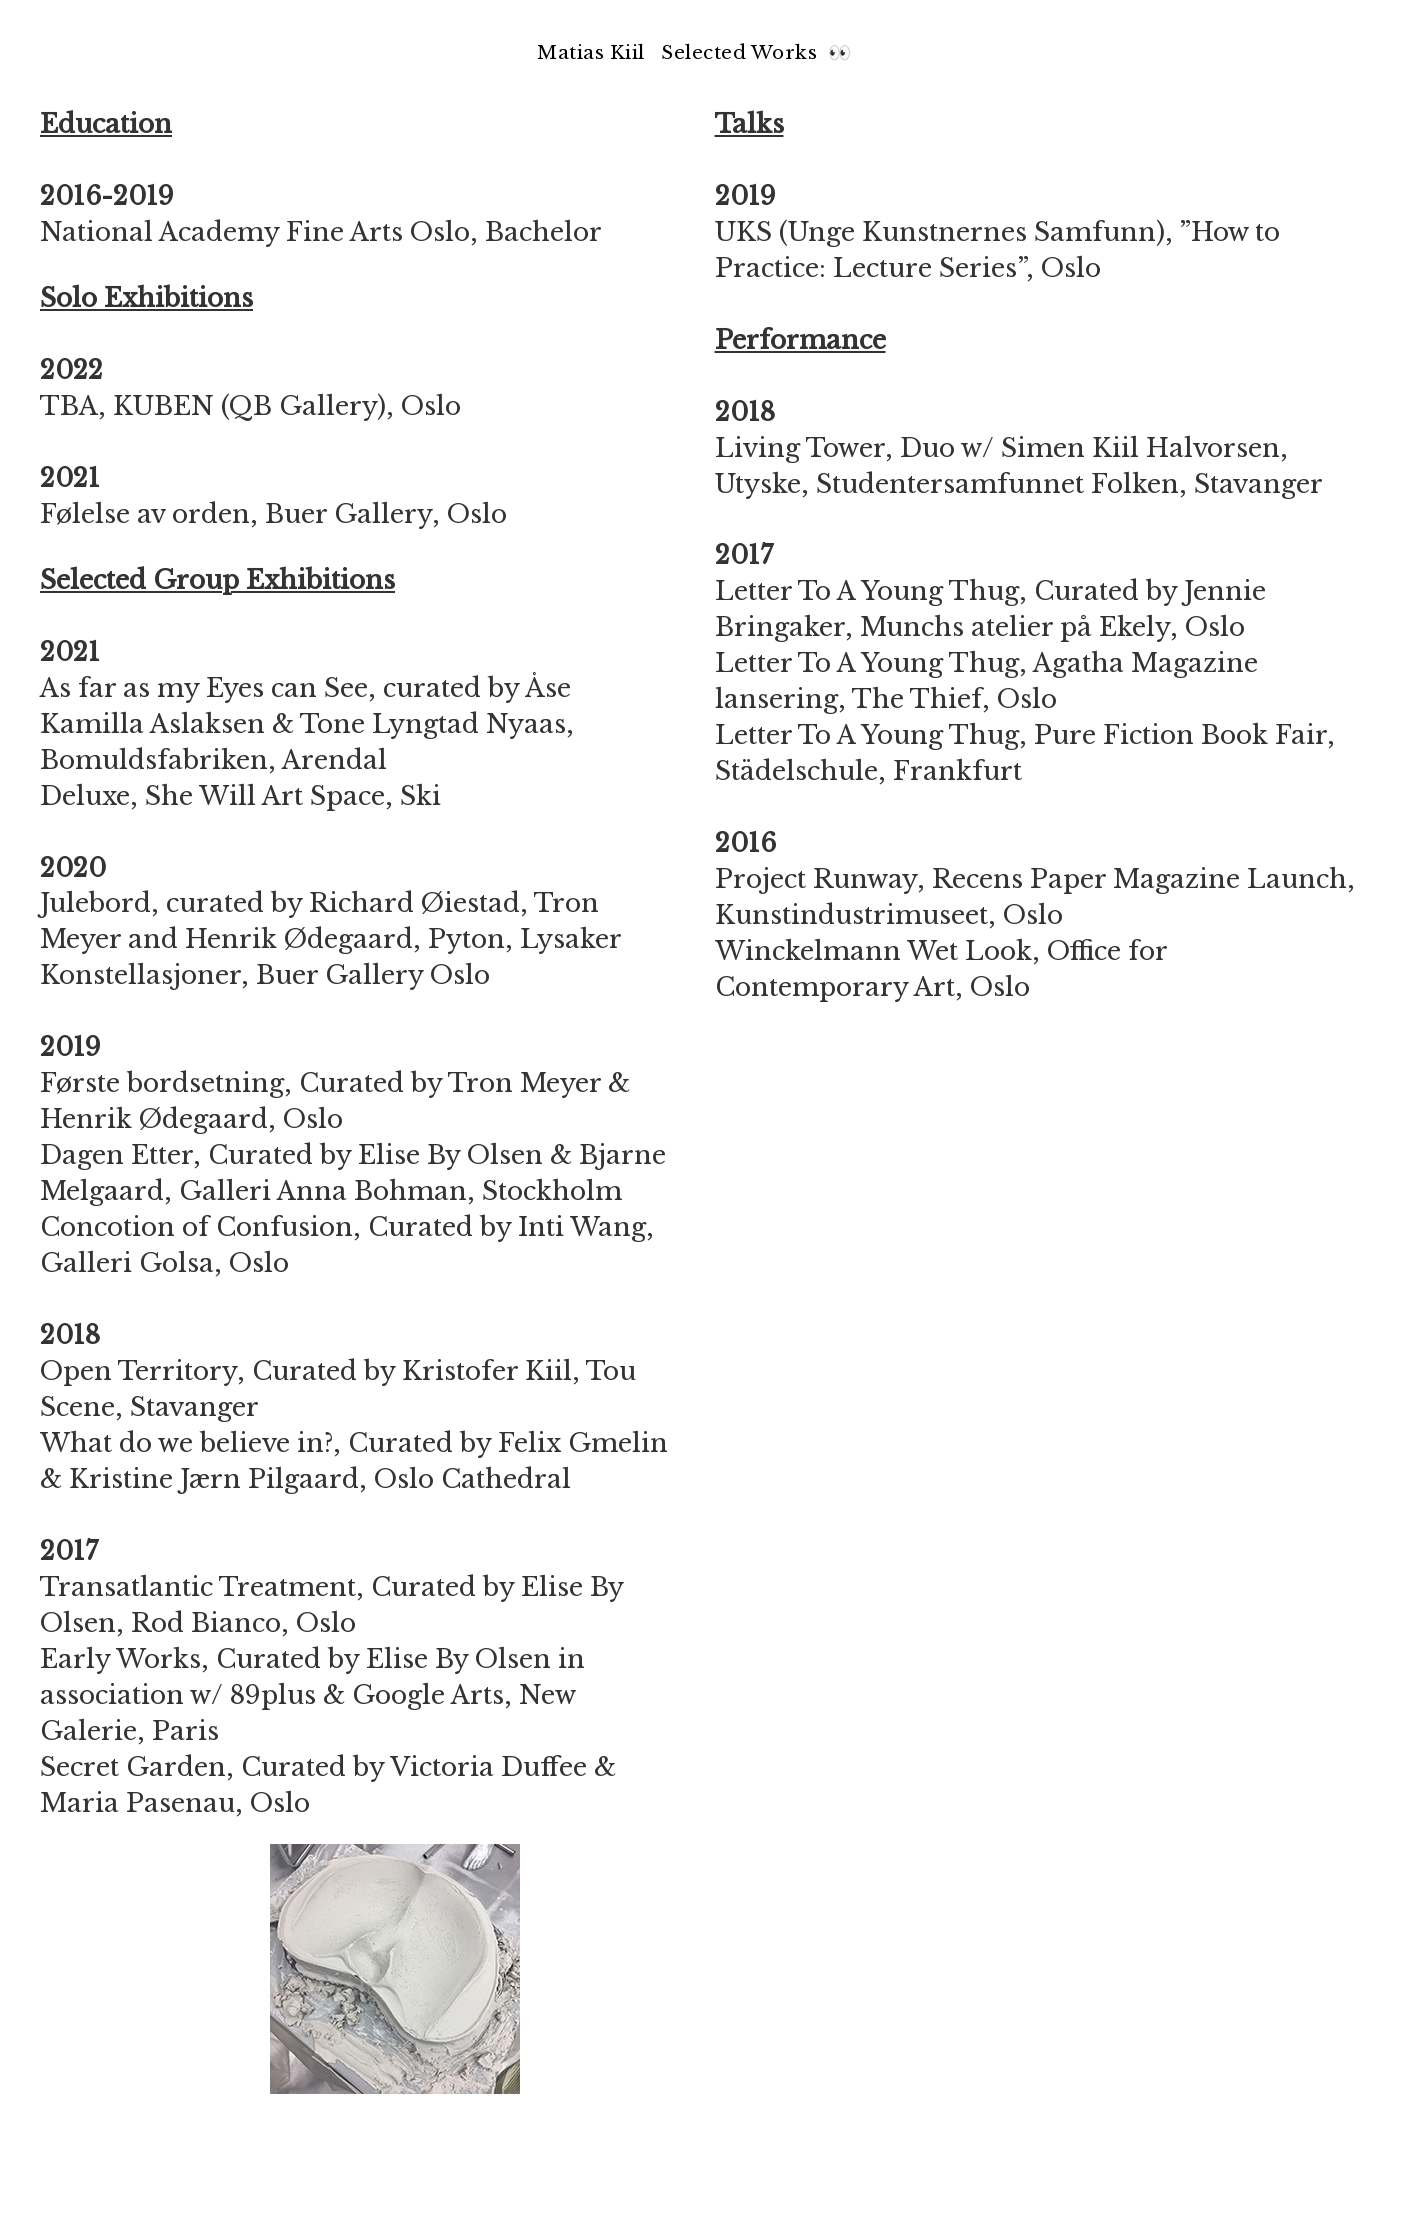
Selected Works (742, 52)
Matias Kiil (591, 52)
